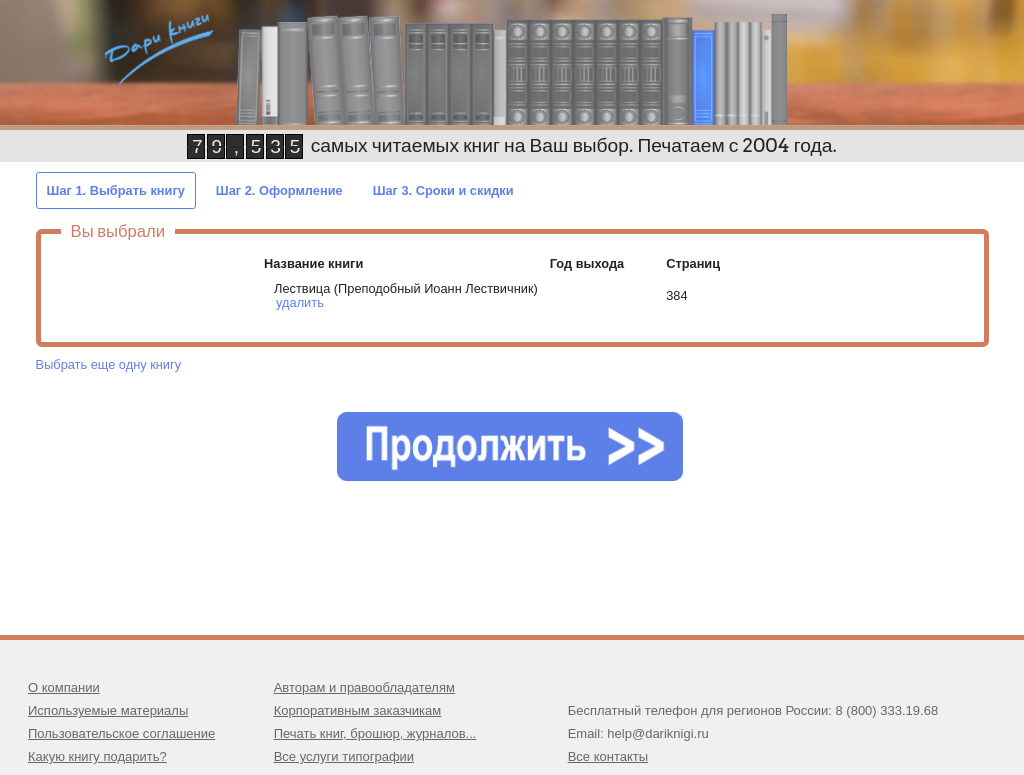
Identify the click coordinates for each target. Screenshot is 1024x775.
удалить (300, 303)
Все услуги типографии (344, 756)
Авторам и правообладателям (364, 687)
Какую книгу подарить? (97, 756)
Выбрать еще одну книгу (108, 364)
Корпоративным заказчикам (358, 710)
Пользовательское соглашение (121, 733)
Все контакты (608, 756)
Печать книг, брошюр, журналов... (375, 733)
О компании (64, 687)
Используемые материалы (108, 710)
